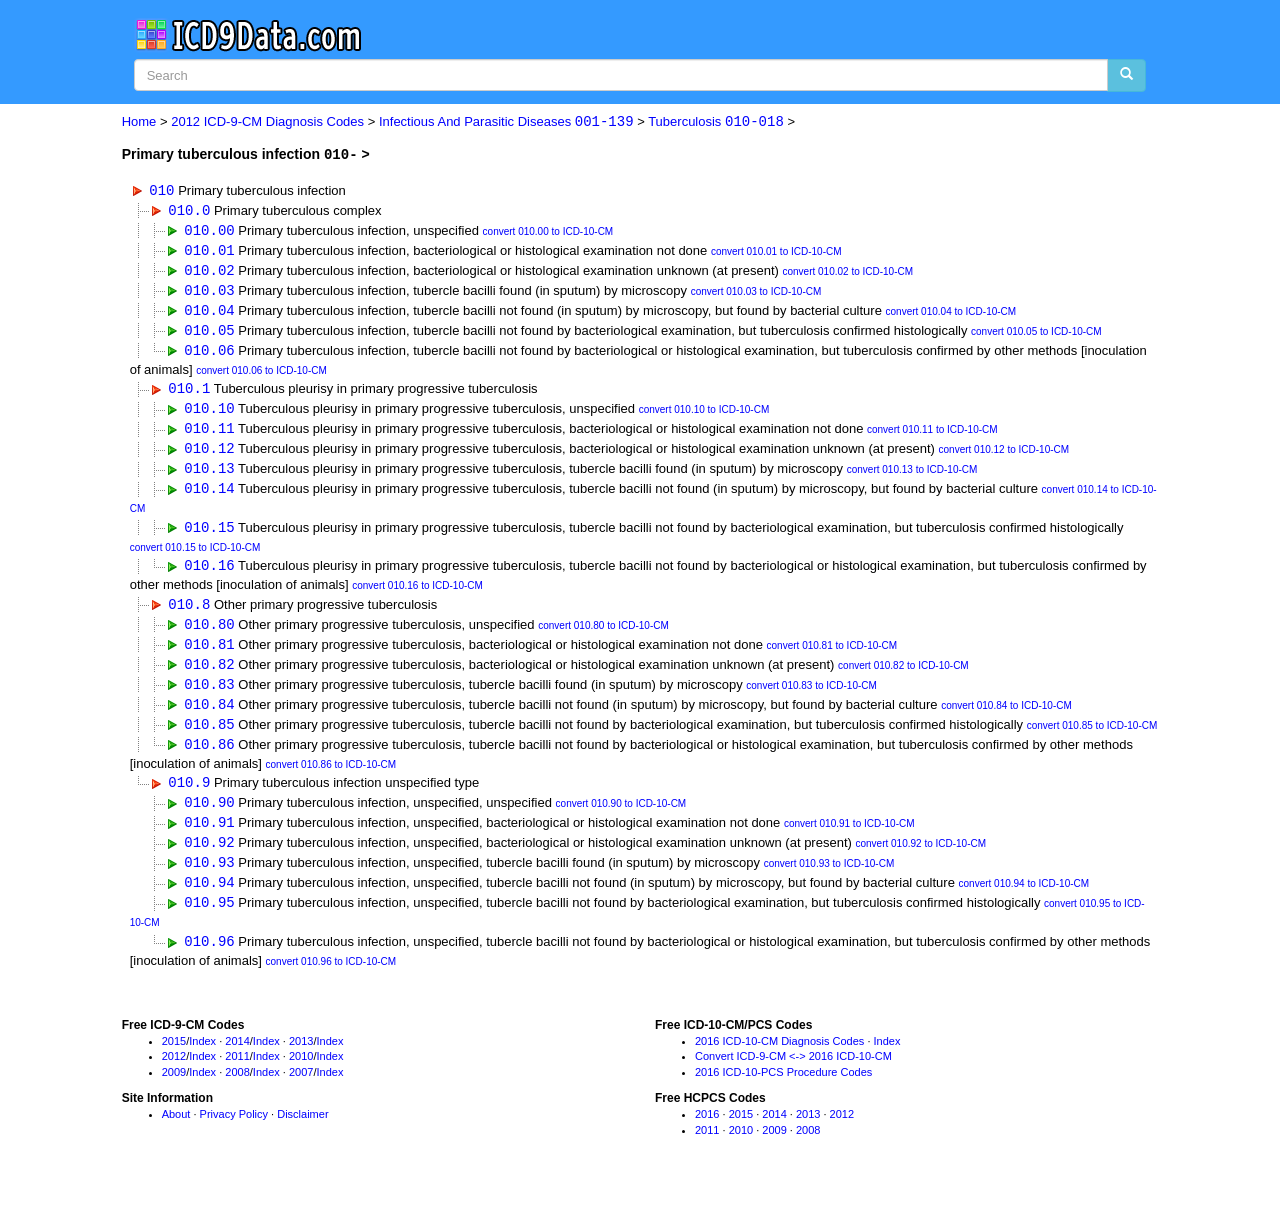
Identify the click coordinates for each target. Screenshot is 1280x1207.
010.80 (209, 634)
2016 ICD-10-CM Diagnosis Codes (779, 1059)
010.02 (209, 271)
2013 (301, 1059)
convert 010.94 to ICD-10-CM (1024, 901)
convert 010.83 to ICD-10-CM (811, 697)
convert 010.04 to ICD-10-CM (951, 315)
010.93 (209, 878)
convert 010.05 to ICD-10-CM (1036, 335)
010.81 (209, 654)
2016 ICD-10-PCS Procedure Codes (783, 1090)
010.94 (209, 899)
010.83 (209, 695)
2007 (301, 1090)
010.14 (209, 496)
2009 (174, 1090)
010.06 (209, 354)
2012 (174, 1074)
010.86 (209, 757)
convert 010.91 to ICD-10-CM (849, 839)
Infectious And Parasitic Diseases (506, 122)
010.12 (209, 454)
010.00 (209, 230)
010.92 (209, 858)
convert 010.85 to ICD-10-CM (1092, 738)
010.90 (209, 817)
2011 (237, 1074)
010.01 (209, 251)
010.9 (189, 796)
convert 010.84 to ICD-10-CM (1006, 718)
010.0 (189, 210)
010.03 (209, 292)
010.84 (209, 716)
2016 (707, 1132)
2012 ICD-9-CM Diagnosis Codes (267, 122)
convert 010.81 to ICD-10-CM (832, 656)
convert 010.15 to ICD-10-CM (195, 555)
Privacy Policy (234, 1132)
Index (202, 1059)
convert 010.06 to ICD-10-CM (261, 374)
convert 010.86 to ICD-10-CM (331, 777)
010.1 (189, 393)
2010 (301, 1074)
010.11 (209, 434)
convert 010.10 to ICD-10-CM (704, 415)
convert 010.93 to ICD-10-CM (829, 880)
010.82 (209, 675)
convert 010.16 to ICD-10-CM (417, 594)
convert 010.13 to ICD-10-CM (912, 477)
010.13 (209, 475)
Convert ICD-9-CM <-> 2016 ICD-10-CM (793, 1074)
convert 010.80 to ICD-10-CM (603, 636)
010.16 (209, 574)
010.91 (209, 837)
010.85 (209, 736)
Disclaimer (302, 1132)
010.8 (189, 613)
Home (139, 122)
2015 (174, 1059)
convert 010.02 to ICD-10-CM (847, 273)
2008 (237, 1090)
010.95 (209, 919)
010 (161, 189)
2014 (237, 1059)
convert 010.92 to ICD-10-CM (920, 860)
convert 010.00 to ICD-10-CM (548, 232)
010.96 (209, 959)
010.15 (209, 535)
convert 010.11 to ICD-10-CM (932, 436)
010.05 (209, 333)
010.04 (209, 313)
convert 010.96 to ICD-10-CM (331, 979)
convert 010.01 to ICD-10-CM (776, 253)
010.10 (209, 413)
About (176, 1132)
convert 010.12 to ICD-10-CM (1004, 456)
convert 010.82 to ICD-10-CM (903, 677)
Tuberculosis (716, 122)
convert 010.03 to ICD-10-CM (756, 294)
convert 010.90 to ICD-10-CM (621, 819)
